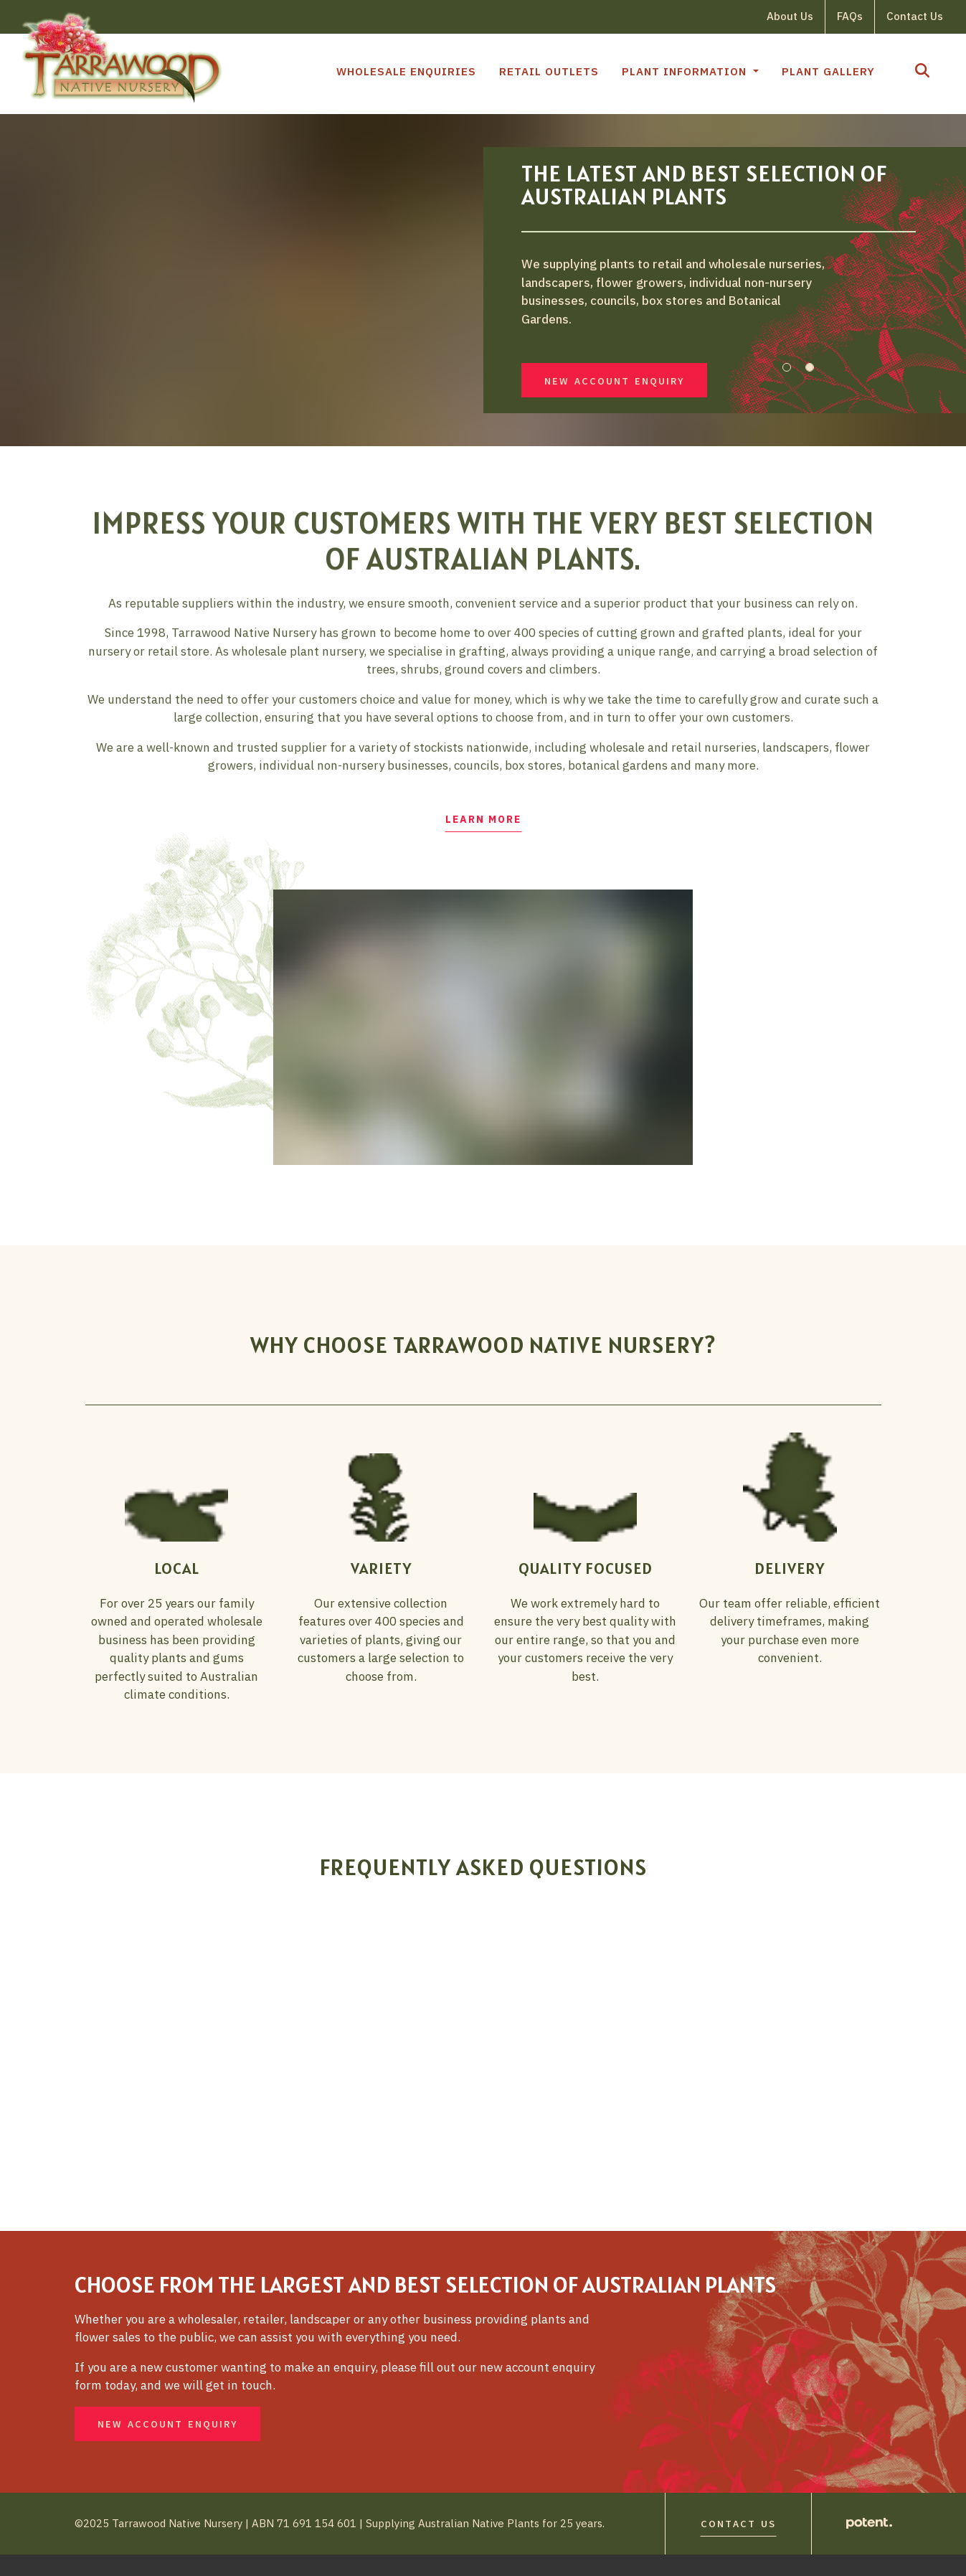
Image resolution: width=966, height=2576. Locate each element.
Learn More (483, 839)
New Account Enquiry (614, 391)
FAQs (850, 16)
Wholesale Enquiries (406, 71)
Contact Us (914, 16)
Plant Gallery (828, 71)
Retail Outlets (549, 71)
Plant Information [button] (686, 71)
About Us (790, 16)
